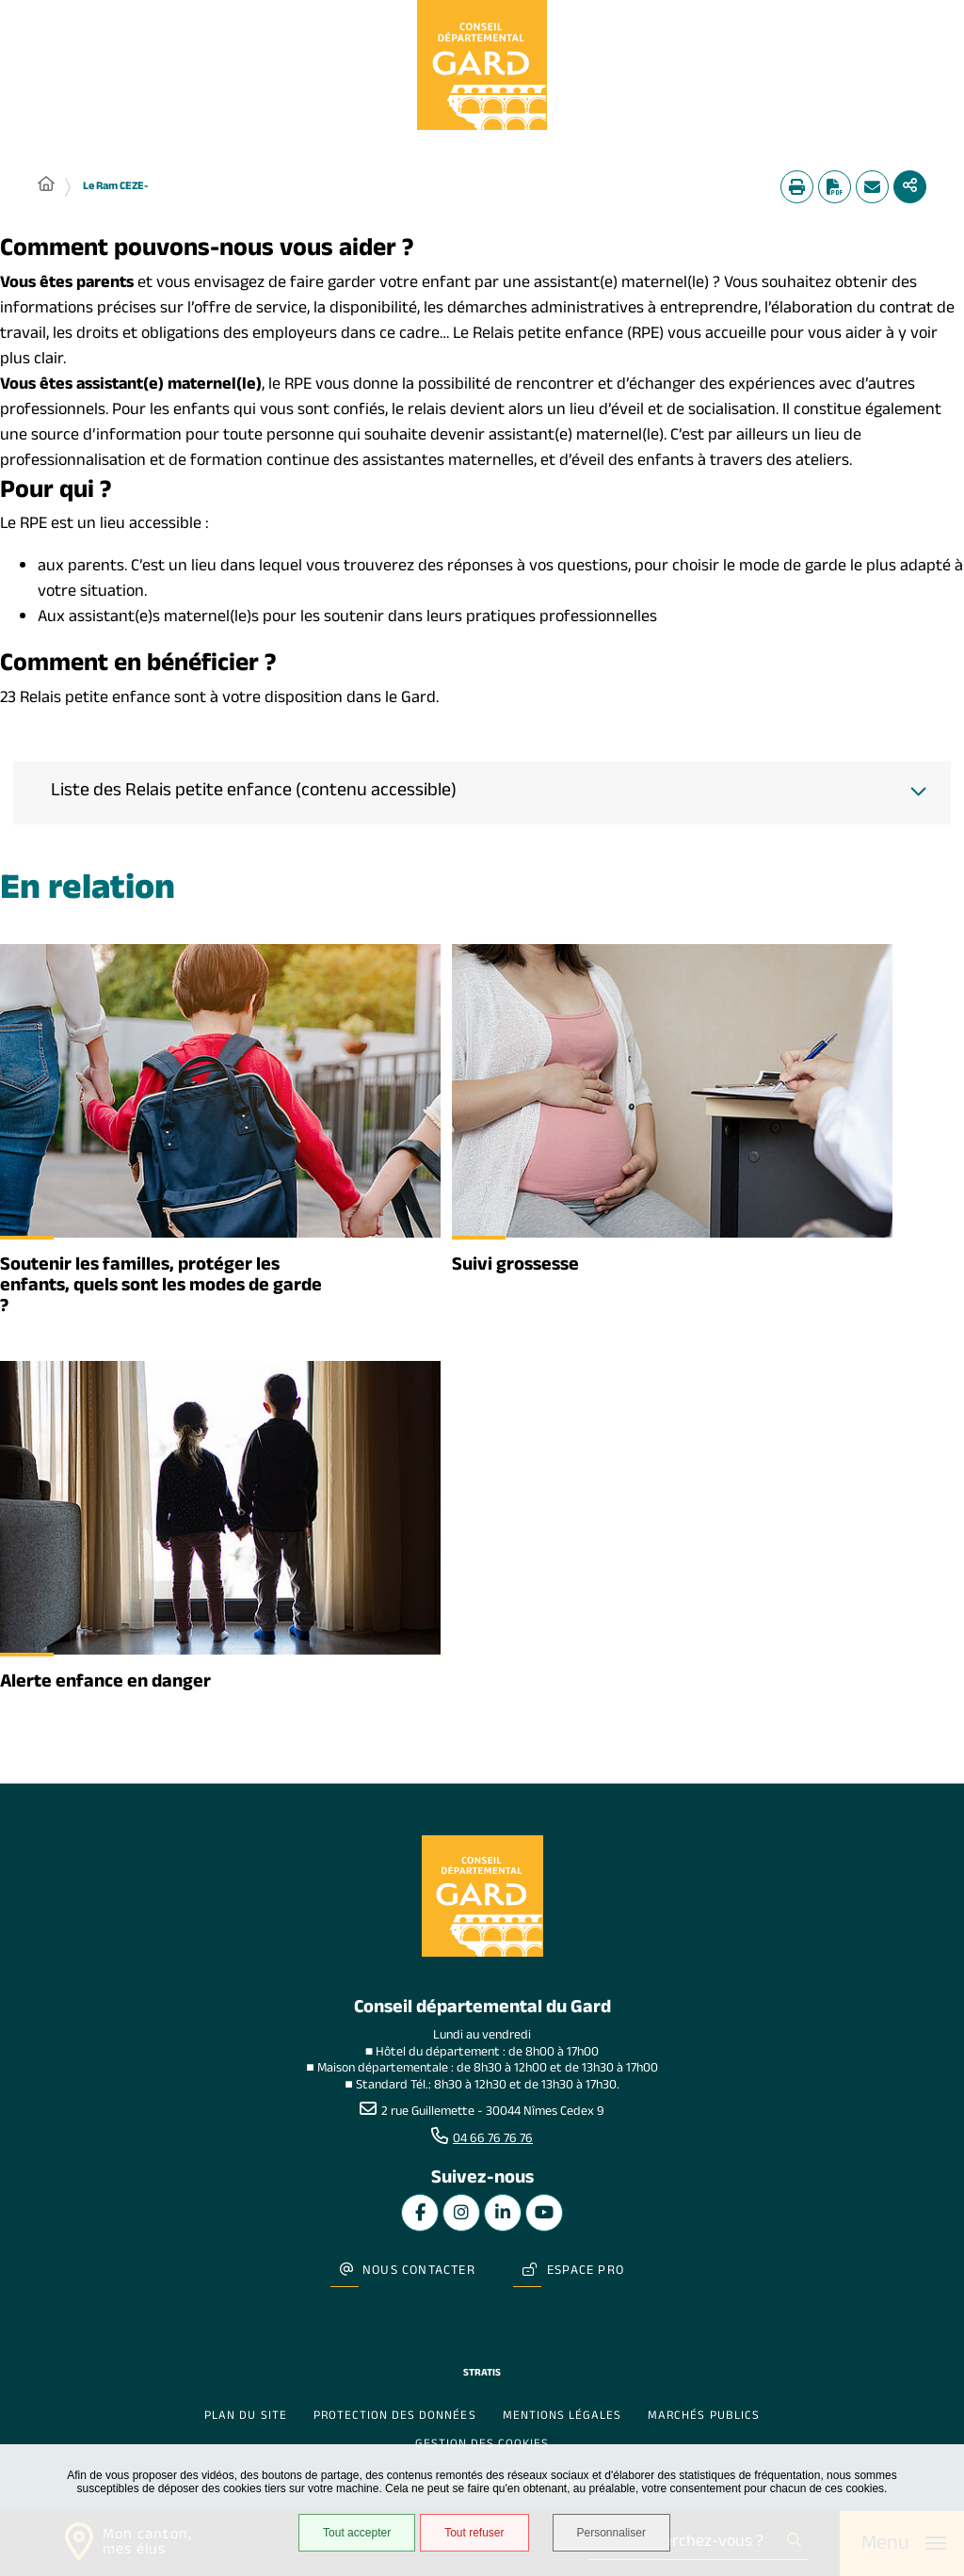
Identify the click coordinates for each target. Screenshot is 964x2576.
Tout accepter (357, 2532)
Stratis (482, 2374)
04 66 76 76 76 (493, 2140)
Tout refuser (474, 2532)
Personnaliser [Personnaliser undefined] (611, 2532)
